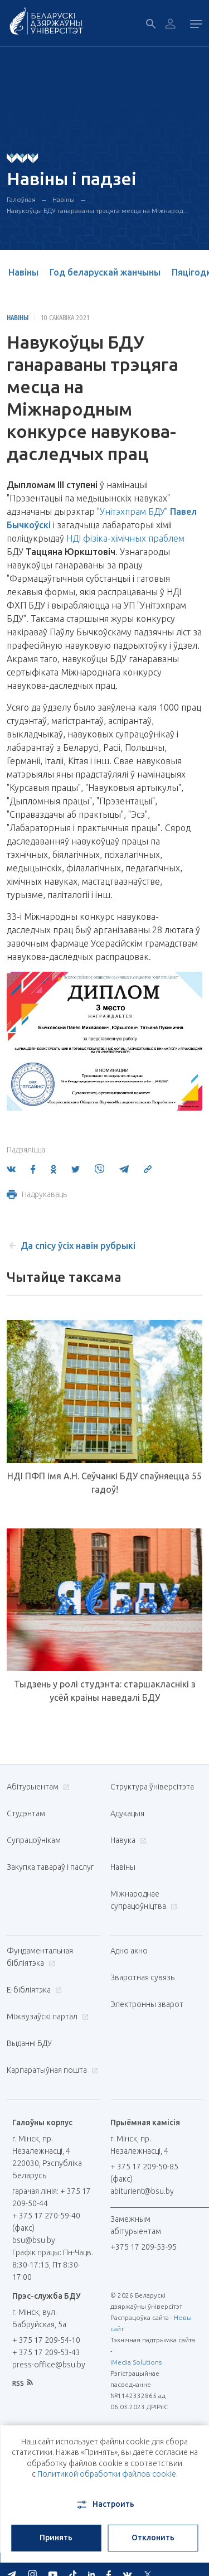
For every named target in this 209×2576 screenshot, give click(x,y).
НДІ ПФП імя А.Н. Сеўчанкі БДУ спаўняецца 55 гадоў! (104, 1482)
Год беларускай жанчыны (105, 272)
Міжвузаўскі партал (46, 2016)
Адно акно (129, 1950)
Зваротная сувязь (142, 1977)
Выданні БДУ (29, 2043)
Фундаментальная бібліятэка (40, 1956)
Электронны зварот (146, 2004)
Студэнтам (26, 1813)
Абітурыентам (37, 1786)
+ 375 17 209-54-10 (46, 2340)
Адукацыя (127, 1813)
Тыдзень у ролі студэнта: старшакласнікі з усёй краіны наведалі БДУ (105, 1690)
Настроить (104, 2504)
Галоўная (21, 199)
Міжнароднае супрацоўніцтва (143, 1900)
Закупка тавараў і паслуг (50, 1867)
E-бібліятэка (33, 1989)
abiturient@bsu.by (142, 2191)
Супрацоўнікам (34, 1840)
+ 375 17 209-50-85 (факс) (144, 2172)
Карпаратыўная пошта (51, 2070)
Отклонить (153, 2537)
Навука (127, 1840)
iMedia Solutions (136, 2362)
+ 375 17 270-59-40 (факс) (46, 2221)
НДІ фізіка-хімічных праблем (125, 538)
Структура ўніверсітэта (152, 1786)
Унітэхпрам (123, 511)
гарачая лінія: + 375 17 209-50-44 (51, 2197)
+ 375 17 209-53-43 (46, 2352)
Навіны (63, 199)
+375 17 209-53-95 (143, 2246)
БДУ (156, 511)
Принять (56, 2537)
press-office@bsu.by (48, 2364)
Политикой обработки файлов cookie (106, 2473)
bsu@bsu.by (33, 2240)
